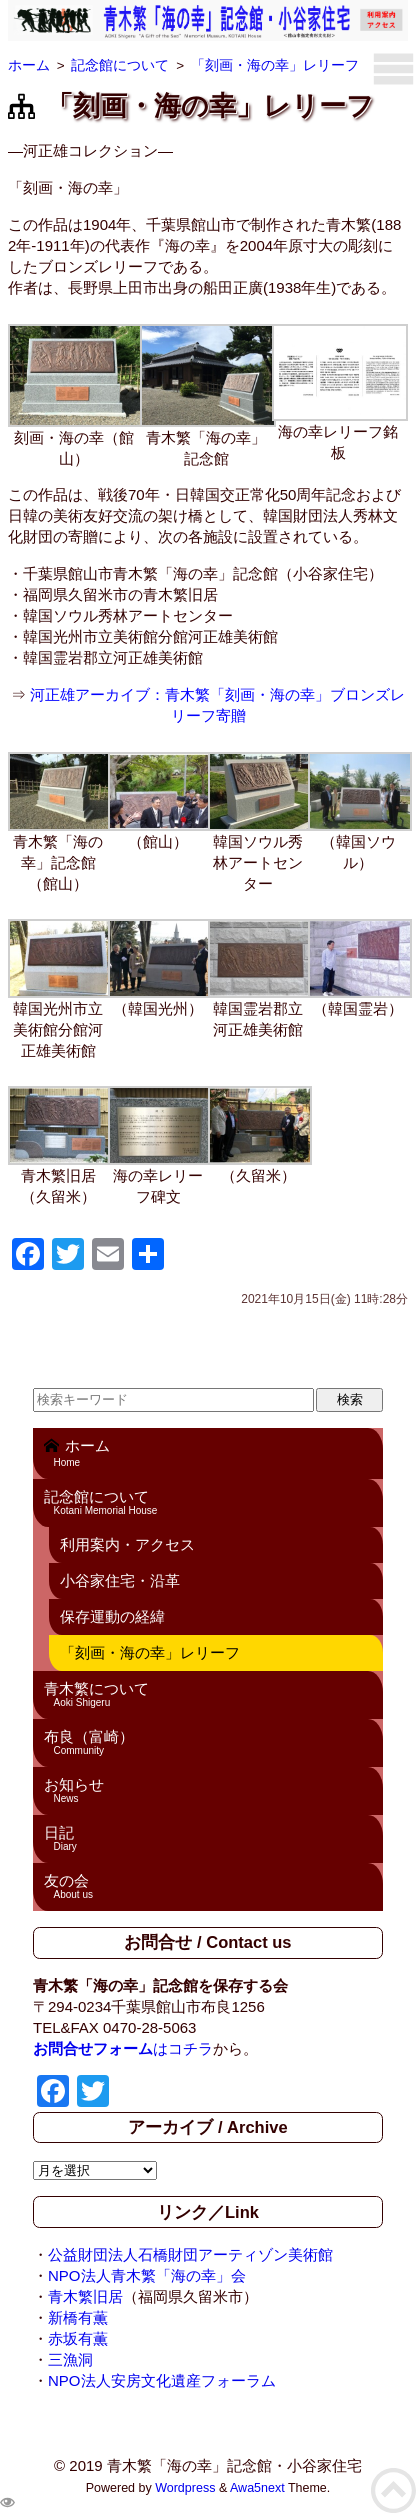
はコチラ (123, 2048)
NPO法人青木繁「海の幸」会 (147, 2275)
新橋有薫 (78, 2317)
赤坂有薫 (78, 2338)
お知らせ (208, 1790)
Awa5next (257, 2488)
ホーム (208, 1452)
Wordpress (185, 2488)
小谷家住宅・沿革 (120, 1580)
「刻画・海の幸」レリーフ (150, 1652)
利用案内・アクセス (127, 1544)
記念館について (208, 1502)
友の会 (208, 1886)
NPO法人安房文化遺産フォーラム (162, 2380)
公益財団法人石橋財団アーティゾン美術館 (190, 2254)
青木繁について (208, 1694)
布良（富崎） (208, 1742)
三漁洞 (70, 2359)
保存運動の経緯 (112, 1616)
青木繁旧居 (85, 2296)
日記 (208, 1838)
